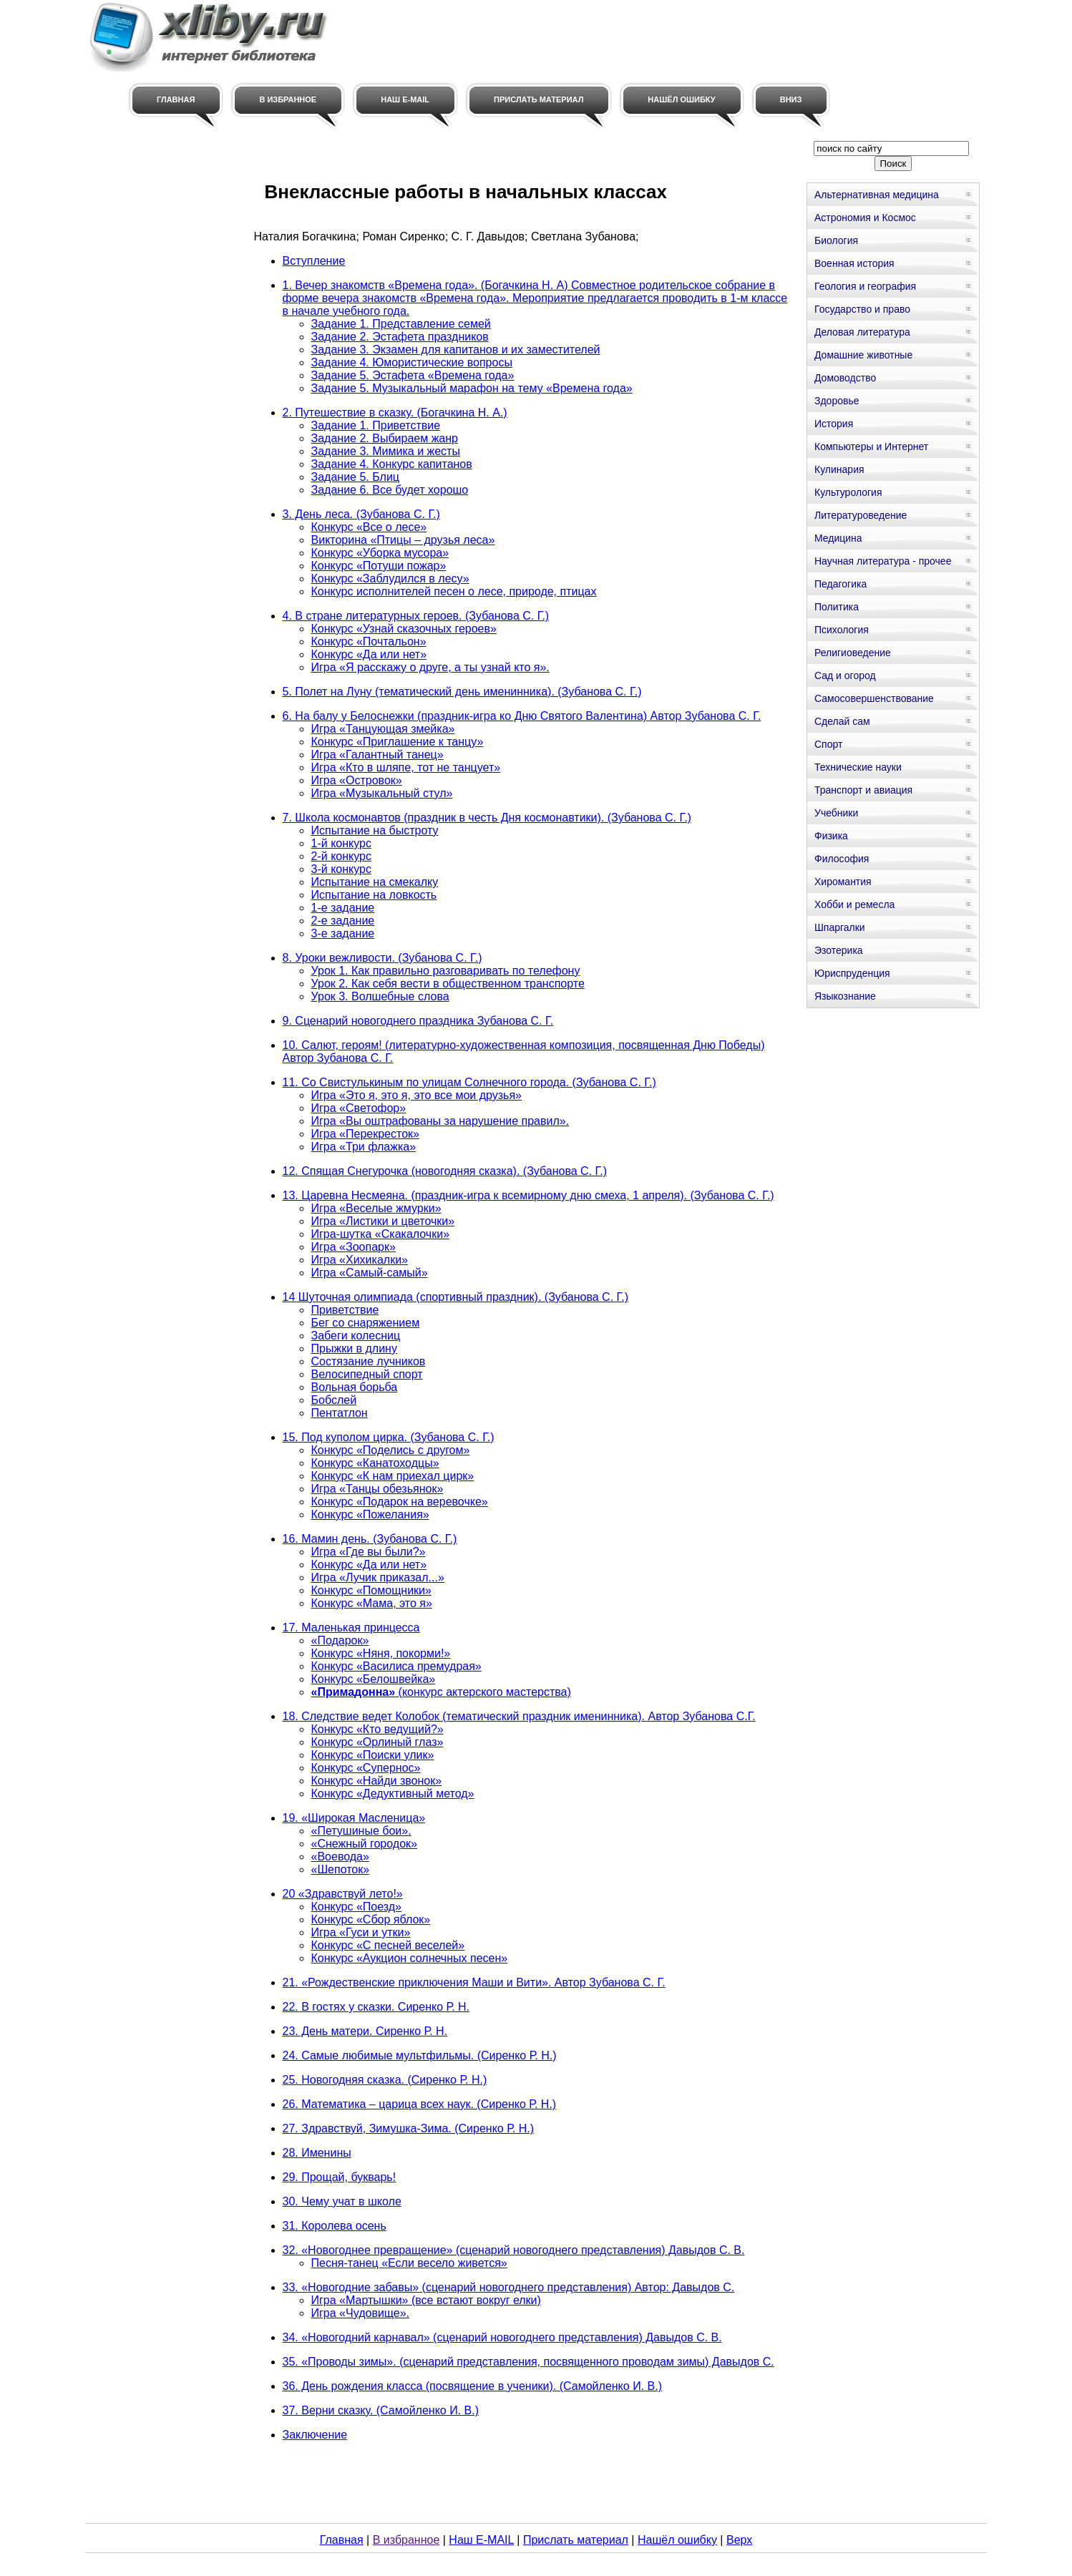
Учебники (836, 813)
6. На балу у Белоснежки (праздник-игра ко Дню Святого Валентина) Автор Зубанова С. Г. (522, 716)
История (833, 423)
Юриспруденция (852, 973)
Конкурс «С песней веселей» (388, 1945)
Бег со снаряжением (365, 1323)
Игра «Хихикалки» (359, 1260)
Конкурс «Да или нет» (369, 654)
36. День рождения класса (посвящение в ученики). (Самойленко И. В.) (472, 2386)
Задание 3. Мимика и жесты (385, 451)
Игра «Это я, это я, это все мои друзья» (416, 1095)
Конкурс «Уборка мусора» (380, 553)
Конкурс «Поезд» (356, 1907)
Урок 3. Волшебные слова (380, 996)
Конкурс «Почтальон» (369, 641)
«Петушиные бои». (361, 1831)
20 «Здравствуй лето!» (343, 1894)
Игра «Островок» (356, 780)
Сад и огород (845, 675)
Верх (739, 2540)
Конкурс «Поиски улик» (372, 1755)
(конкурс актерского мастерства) (441, 1692)
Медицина (838, 538)
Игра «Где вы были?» (368, 1552)
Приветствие (345, 1310)
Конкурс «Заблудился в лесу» (390, 578)
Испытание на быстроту (375, 830)
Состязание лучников (368, 1361)
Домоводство (845, 378)
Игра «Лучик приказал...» (377, 1577)
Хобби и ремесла (854, 904)
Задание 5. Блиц (355, 477)
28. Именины (317, 2153)
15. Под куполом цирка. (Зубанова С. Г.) (388, 1437)
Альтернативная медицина (876, 194)
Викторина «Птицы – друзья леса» (403, 540)
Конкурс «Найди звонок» (376, 1781)
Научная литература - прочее (882, 561)
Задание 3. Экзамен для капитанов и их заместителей (455, 349)
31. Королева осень (334, 2226)
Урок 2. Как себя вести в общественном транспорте (448, 983)
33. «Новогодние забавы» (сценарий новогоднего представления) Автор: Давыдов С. (509, 2287)
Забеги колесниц (356, 1336)
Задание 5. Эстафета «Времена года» (413, 375)
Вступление (314, 261)
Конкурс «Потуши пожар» (379, 566)
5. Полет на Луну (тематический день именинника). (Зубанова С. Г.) (462, 692)
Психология (841, 629)
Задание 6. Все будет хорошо (390, 490)
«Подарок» (340, 1640)
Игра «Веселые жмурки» (376, 1208)
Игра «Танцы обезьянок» (377, 1489)
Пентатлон (339, 1413)
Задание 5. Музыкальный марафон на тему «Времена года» (472, 388)
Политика (836, 607)
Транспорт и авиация (863, 790)
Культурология (848, 492)
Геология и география (865, 286)
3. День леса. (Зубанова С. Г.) (361, 514)
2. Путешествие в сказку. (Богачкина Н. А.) (395, 412)
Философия (841, 858)
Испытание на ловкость (374, 895)
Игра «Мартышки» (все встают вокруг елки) (426, 2300)
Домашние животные (863, 355)
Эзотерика (838, 950)
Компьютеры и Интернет (871, 446)
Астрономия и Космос (865, 217)
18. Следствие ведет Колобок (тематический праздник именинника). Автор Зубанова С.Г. (519, 1716)
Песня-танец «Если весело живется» (409, 2263)
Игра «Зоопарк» (353, 1247)
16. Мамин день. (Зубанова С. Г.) (370, 1539)
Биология (836, 240)
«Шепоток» (340, 1869)
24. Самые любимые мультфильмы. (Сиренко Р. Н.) (420, 2055)
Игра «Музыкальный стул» (382, 793)
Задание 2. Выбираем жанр (384, 438)
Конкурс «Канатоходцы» (375, 1463)
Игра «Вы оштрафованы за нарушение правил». (440, 1121)
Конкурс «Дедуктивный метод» (392, 1793)
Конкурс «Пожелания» (370, 1514)
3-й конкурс (341, 869)
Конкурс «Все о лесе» (369, 527)
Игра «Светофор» (358, 1108)
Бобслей (334, 1400)
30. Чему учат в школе (342, 2201)
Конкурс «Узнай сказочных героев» (404, 629)
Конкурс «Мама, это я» (371, 1603)
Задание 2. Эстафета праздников (400, 337)
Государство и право (862, 309)
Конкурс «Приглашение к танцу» (397, 742)
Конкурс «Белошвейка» (373, 1679)
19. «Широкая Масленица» (354, 1818)
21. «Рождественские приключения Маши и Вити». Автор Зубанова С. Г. (474, 1982)
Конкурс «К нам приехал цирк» (392, 1476)
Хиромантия (843, 881)
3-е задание (343, 933)
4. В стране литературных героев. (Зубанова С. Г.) (416, 616)
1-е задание (343, 908)
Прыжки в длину (354, 1348)
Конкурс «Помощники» (371, 1590)
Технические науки (858, 767)
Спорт (828, 744)
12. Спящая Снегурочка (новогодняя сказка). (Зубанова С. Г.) (445, 1171)
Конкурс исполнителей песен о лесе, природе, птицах (454, 591)
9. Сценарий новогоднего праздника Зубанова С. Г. (418, 1021)
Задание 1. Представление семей (401, 324)
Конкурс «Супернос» (366, 1768)
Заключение (315, 2435)
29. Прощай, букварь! (339, 2177)
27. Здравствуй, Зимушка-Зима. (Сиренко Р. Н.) (409, 2128)
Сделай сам (842, 721)
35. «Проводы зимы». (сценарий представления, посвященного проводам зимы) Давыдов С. (528, 2362)
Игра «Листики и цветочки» (383, 1221)
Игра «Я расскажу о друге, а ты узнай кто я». (430, 667)
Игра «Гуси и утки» (361, 1932)
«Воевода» (340, 1856)
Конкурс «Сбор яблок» (371, 1919)
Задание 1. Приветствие (376, 425)
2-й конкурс (341, 856)
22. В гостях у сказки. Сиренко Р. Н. (376, 2007)
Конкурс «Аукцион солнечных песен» (409, 1958)
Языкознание (845, 996)
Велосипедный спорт (367, 1374)
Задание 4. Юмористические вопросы (411, 362)
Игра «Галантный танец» (377, 754)
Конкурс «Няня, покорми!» (381, 1653)
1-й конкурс (341, 843)
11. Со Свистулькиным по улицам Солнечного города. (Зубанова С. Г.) (469, 1082)
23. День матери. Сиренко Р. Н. (365, 2031)
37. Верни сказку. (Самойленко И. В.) (381, 2410)
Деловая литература (862, 332)
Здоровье (836, 400)
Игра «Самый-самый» (369, 1273)
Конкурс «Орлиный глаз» (377, 1742)
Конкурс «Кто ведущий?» (377, 1729)
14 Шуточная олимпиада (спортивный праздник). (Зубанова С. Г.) (456, 1297)
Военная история (854, 263)
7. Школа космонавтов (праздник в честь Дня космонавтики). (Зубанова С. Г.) (487, 817)
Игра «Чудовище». (360, 2313)
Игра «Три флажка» (363, 1147)
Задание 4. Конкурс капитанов (391, 464)
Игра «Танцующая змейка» (383, 729)
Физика (831, 835)
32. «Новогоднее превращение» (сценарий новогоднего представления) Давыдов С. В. (514, 2250)
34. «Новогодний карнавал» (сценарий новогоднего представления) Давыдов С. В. (502, 2337)
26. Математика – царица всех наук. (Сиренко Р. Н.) (420, 2104)
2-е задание (343, 920)
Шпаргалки (839, 927)
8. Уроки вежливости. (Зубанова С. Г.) (382, 958)
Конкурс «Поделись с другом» (390, 1450)
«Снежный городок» (364, 1844)
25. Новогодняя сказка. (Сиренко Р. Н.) (385, 2080)
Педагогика (840, 584)
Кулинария (839, 469)
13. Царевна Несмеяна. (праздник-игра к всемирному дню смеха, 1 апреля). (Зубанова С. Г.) (528, 1195)
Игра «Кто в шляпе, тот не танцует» (406, 767)
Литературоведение (860, 515)
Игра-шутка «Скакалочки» (380, 1234)
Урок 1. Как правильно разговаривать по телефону (445, 971)
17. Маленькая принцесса (351, 1627)
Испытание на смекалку (375, 882)
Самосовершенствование (874, 698)
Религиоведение (852, 652)
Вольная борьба (354, 1387)
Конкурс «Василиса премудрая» (396, 1666)
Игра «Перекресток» (365, 1134)
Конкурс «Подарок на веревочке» (399, 1502)
